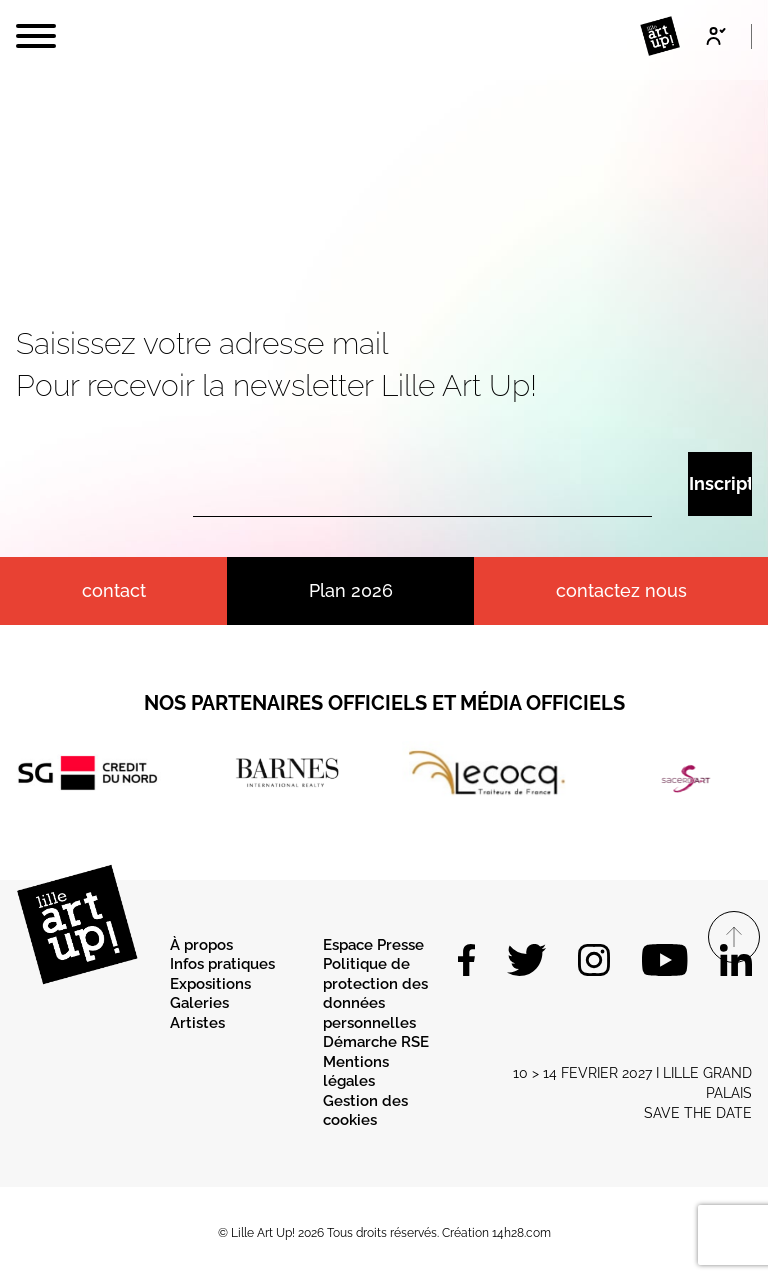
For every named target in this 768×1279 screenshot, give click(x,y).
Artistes (197, 1023)
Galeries (199, 1003)
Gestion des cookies (365, 1111)
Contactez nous (621, 590)
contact (114, 590)
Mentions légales (356, 1072)
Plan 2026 (351, 590)
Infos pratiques (222, 964)
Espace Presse (373, 945)
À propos (201, 945)
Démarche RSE (376, 1042)
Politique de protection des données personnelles (375, 993)
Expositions (210, 984)
